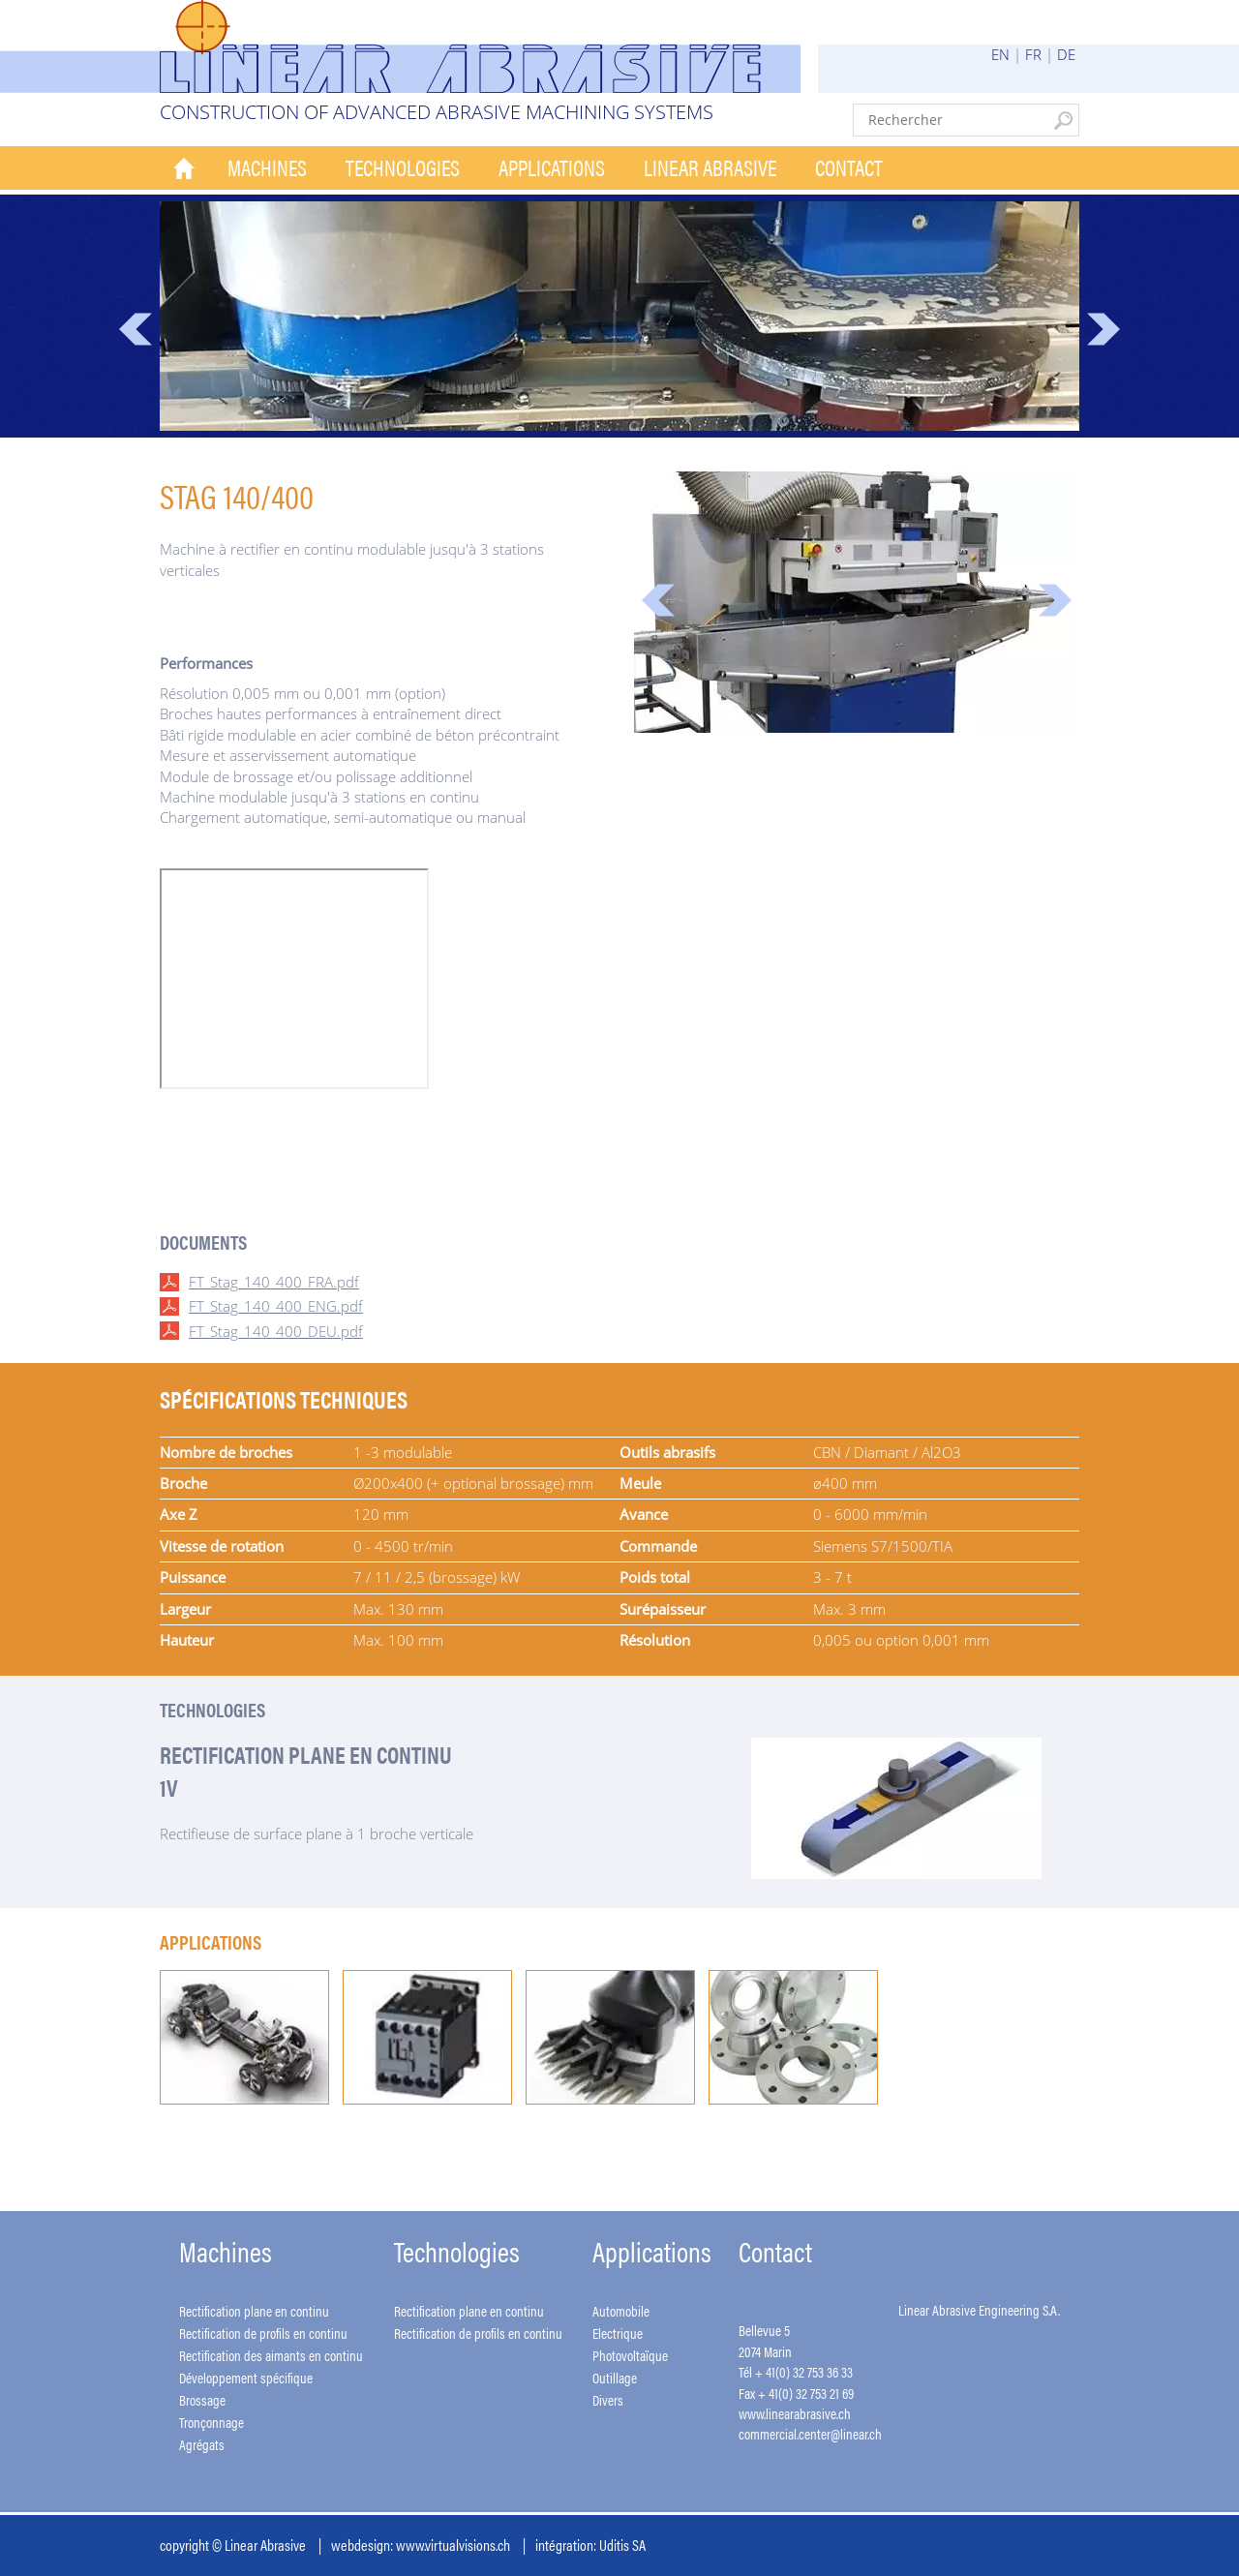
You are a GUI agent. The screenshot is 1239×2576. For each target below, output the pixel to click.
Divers (607, 2399)
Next (1103, 329)
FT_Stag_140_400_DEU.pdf (276, 1331)
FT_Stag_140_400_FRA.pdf (274, 1281)
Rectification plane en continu (254, 2310)
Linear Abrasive (710, 167)
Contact (849, 167)
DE (1066, 54)
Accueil (184, 168)
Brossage (202, 2399)
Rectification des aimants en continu (271, 2355)
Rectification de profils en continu (263, 2332)
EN (1000, 54)
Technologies (403, 167)
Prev (135, 329)
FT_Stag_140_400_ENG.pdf (276, 1306)
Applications (552, 167)
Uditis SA (622, 2544)
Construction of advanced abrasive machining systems (436, 112)
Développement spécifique (246, 2377)
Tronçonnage (211, 2421)
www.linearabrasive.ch (795, 2413)
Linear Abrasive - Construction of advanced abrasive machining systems (480, 46)
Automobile (621, 2310)
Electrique (617, 2332)
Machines (267, 167)
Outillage (614, 2377)
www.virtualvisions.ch (453, 2544)
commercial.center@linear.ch (810, 2433)
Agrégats (202, 2444)
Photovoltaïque (630, 2355)
